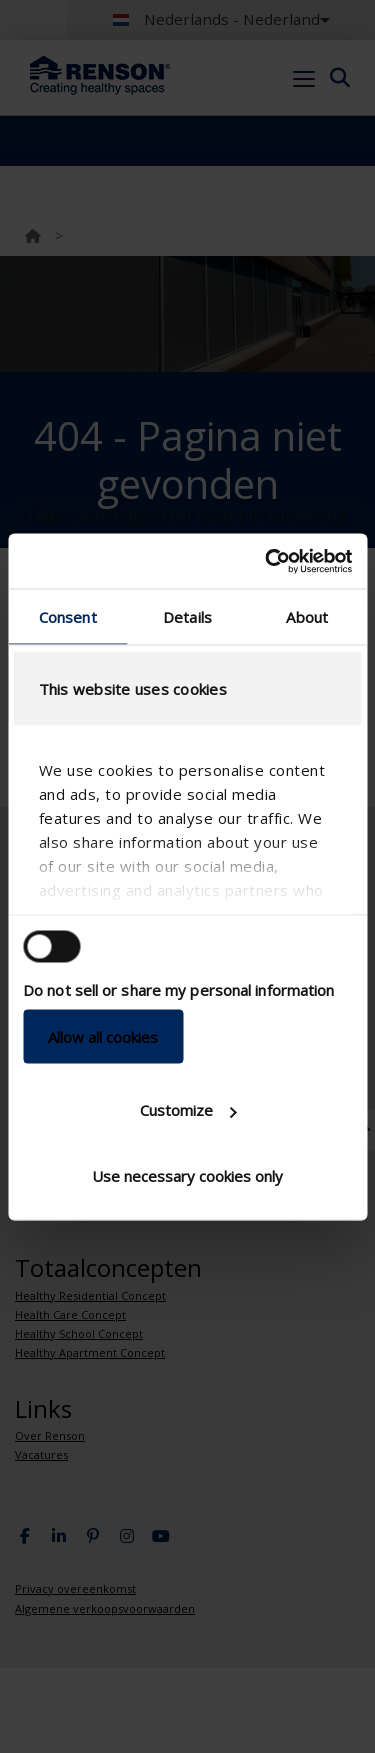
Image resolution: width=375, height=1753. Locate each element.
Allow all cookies (103, 1036)
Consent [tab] (68, 617)
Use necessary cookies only (187, 1175)
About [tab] (307, 617)
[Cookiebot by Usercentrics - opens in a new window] (267, 561)
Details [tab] (187, 617)
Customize (188, 1110)
